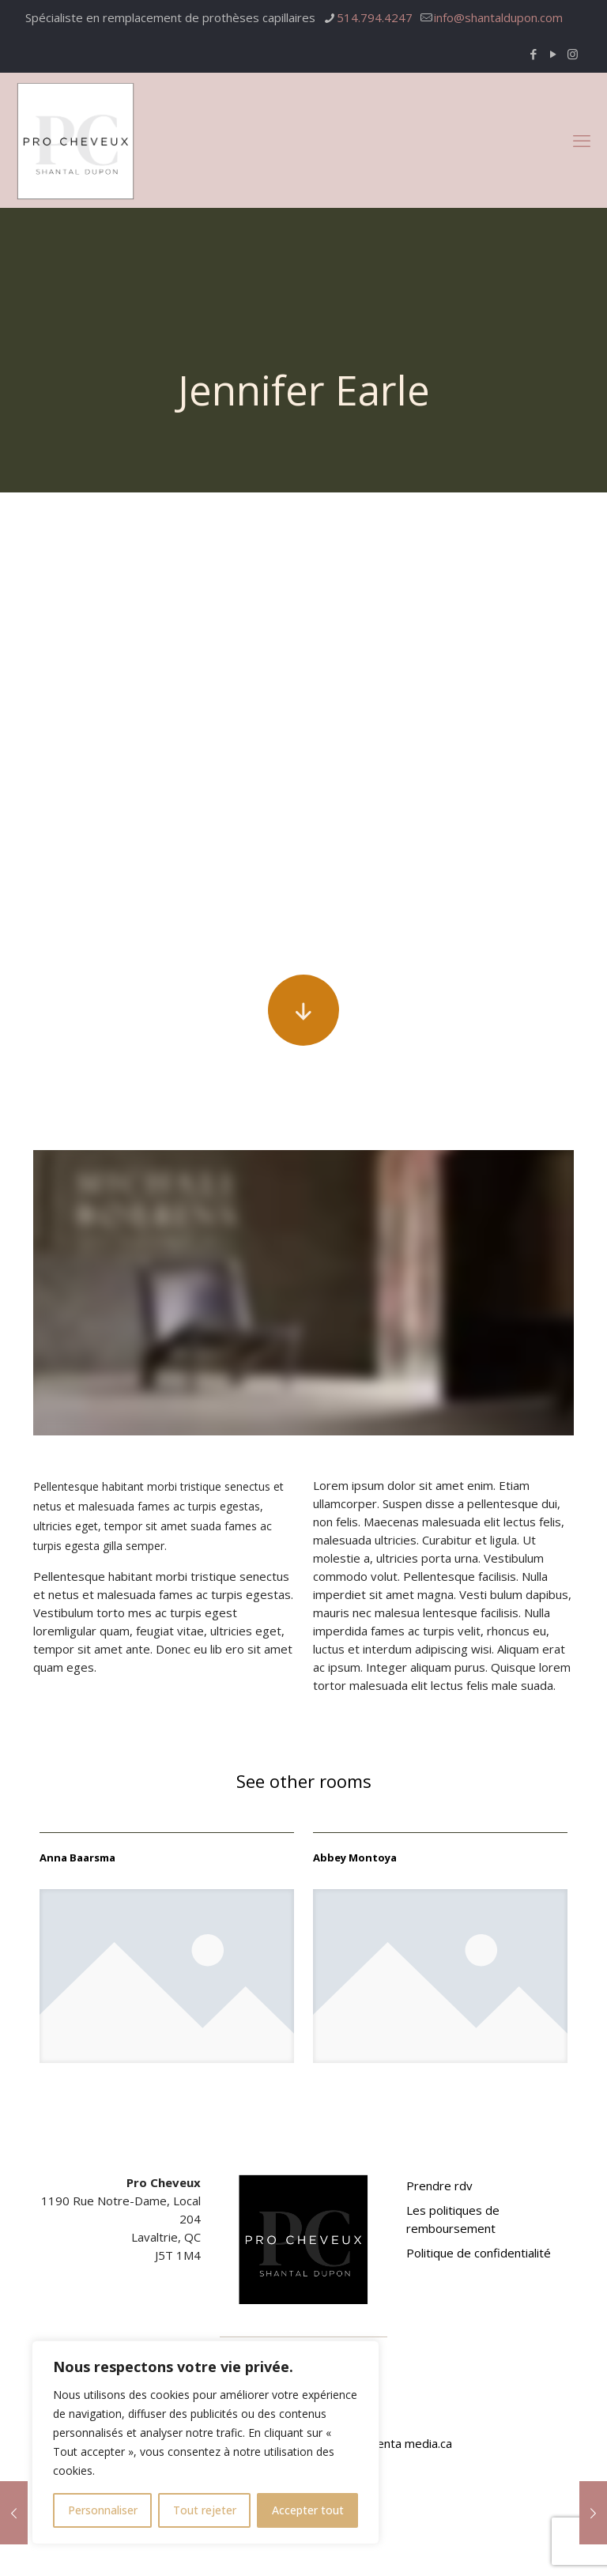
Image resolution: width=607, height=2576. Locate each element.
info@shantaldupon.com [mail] (498, 17)
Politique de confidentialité (478, 2253)
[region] (205, 2442)
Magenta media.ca (402, 2443)
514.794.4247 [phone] (375, 17)
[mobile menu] (581, 139)
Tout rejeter (204, 2510)
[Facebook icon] (533, 54)
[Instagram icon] (573, 54)
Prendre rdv (439, 2185)
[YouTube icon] (553, 54)
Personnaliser (103, 2510)
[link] (167, 1976)
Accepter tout (308, 2510)
